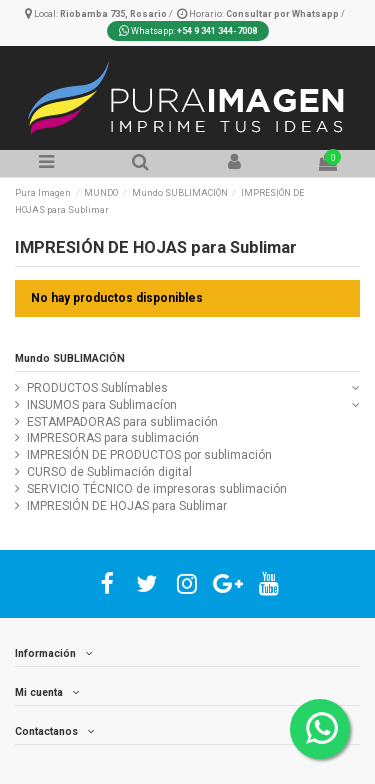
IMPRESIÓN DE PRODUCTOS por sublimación (149, 455)
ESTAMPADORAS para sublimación (122, 422)
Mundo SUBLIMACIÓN (70, 358)
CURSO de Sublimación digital (109, 472)
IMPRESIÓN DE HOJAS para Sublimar (127, 506)
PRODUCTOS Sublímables (97, 388)
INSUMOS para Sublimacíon (102, 405)
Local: (97, 14)
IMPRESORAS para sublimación (113, 438)
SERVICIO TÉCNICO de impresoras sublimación (157, 489)
